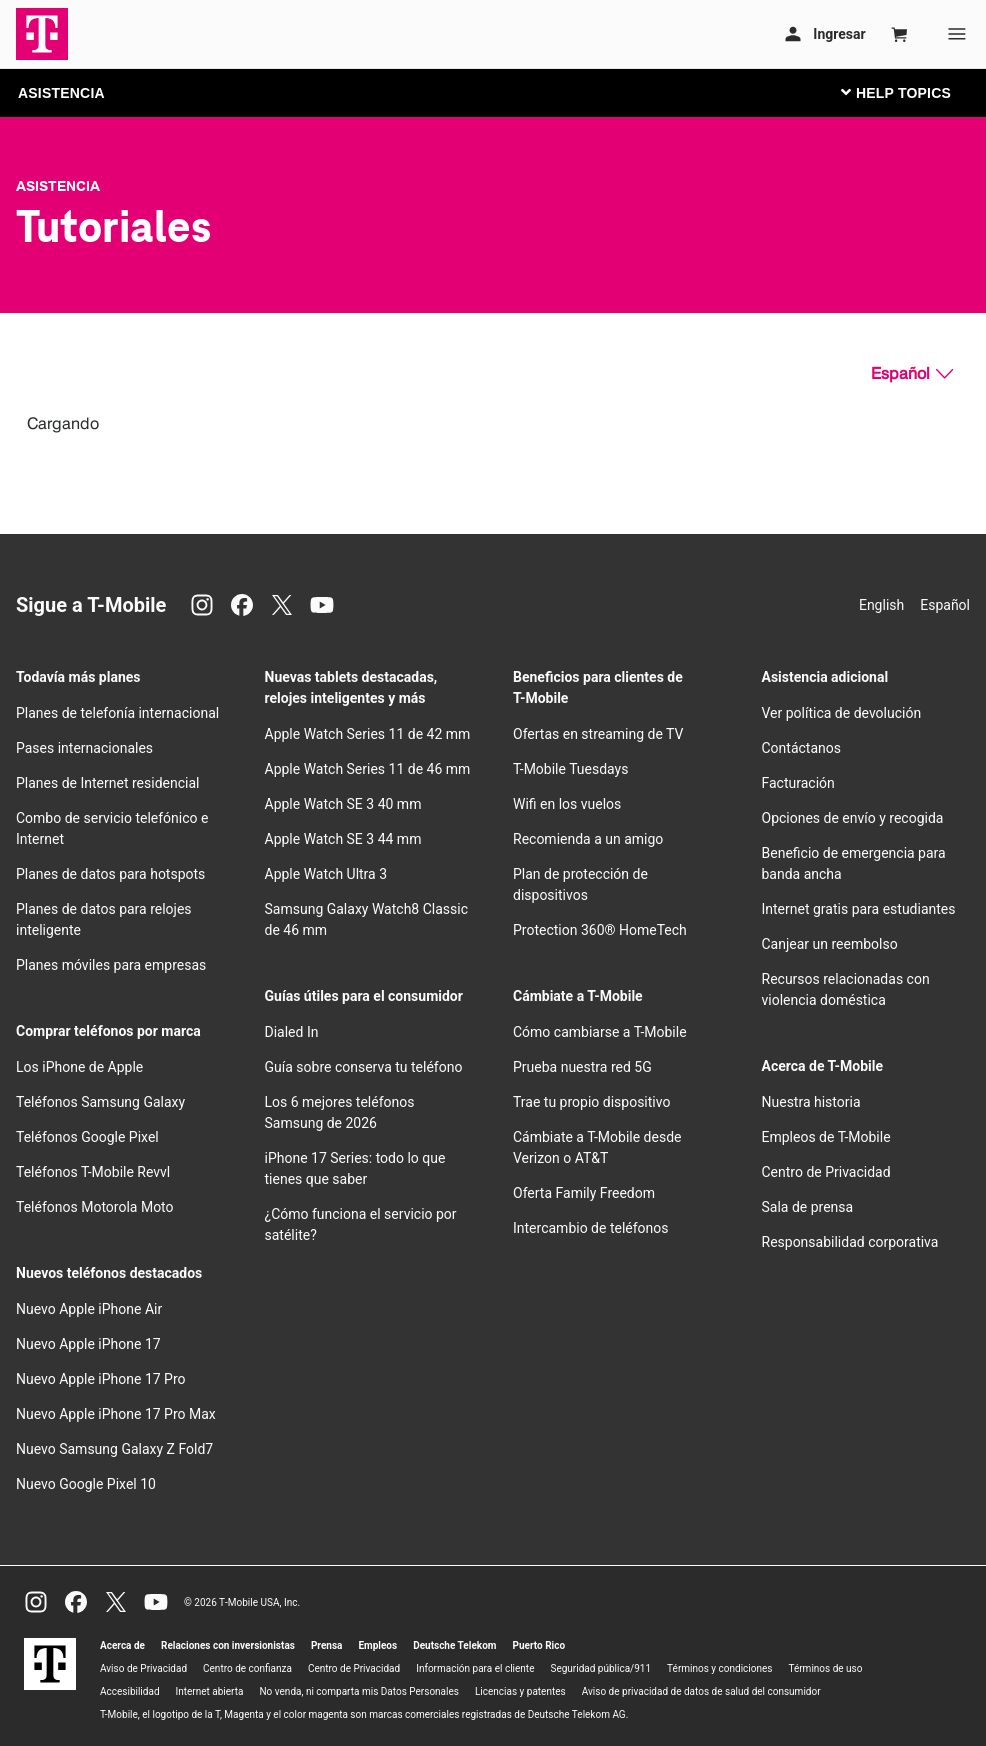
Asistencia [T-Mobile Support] (58, 186)
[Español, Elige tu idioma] (912, 374)
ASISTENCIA (61, 93)
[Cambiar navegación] (911, 92)
